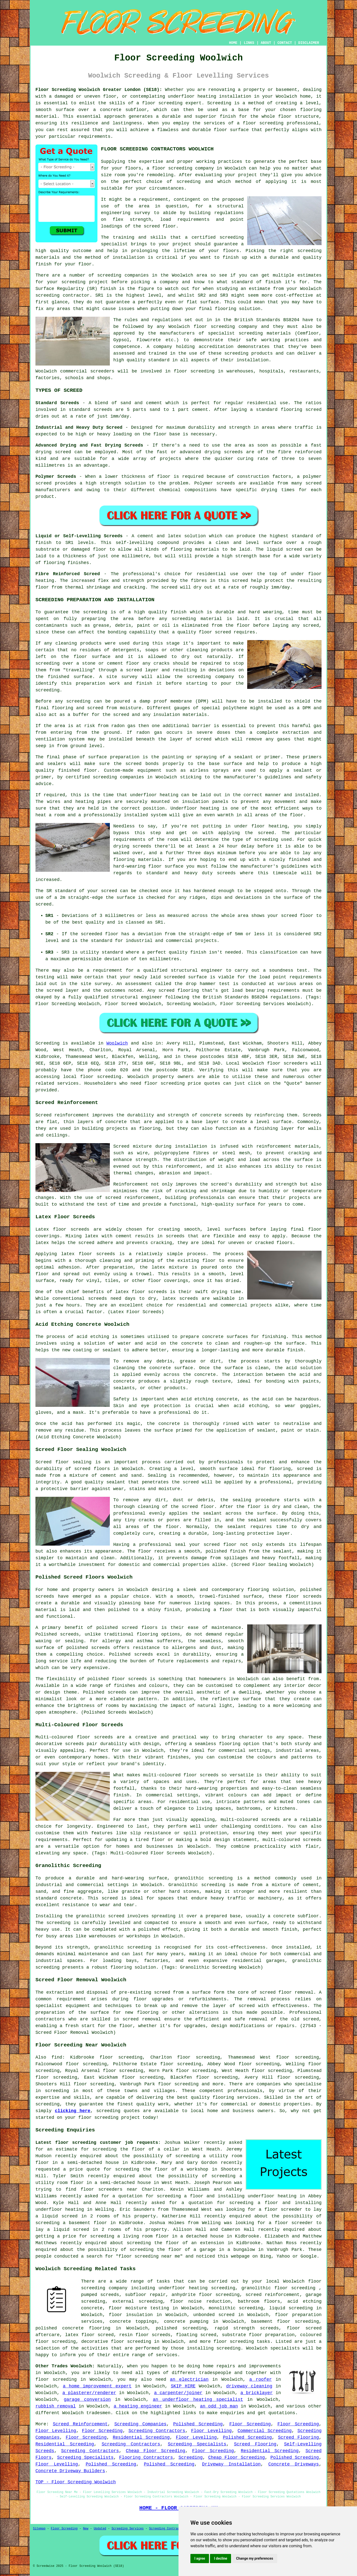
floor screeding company (183, 168)
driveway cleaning (249, 2386)
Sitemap (39, 2528)
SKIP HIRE (183, 2386)
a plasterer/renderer (89, 2392)
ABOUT (266, 43)
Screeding (190, 2457)
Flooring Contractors (146, 2457)
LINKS (249, 43)
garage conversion (87, 2399)
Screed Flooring (298, 2437)
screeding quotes (118, 2110)
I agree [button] (199, 2558)
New (86, 2528)
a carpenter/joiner (178, 2392)
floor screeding (162, 103)
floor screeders (287, 1063)
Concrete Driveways (293, 2464)
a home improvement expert (97, 2386)
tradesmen (98, 2412)
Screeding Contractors (156, 2430)
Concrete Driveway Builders (70, 2470)
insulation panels (205, 801)
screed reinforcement (272, 2294)
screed (82, 1468)
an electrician (189, 2379)
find (57, 2057)
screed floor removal (286, 1992)
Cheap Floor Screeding (155, 2450)
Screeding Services (128, 2528)
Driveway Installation (231, 2464)
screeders (102, 371)
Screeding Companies (140, 2424)
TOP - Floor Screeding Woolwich (75, 2482)
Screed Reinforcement (80, 2424)
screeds (69, 1634)
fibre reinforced (300, 452)
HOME (233, 43)
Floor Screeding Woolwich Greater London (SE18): (98, 89)
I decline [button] (220, 2558)
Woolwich (117, 1043)
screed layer (142, 670)
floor (144, 1551)
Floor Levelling (55, 2430)
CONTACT (284, 43)
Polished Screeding (198, 2424)
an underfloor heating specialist (198, 2399)
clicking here (72, 2110)
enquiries (232, 2412)
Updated (100, 2528)
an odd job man (219, 2406)
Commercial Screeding (265, 2430)
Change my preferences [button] (254, 2558)
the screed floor (192, 1506)
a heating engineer (138, 2406)
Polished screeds (104, 1692)
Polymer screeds (214, 483)
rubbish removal (55, 2406)
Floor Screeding (250, 2424)
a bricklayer (256, 2392)
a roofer (260, 2379)
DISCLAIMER (308, 43)
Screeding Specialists (197, 2444)
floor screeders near (109, 2189)
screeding (109, 275)
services (68, 1083)
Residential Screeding (141, 2437)
